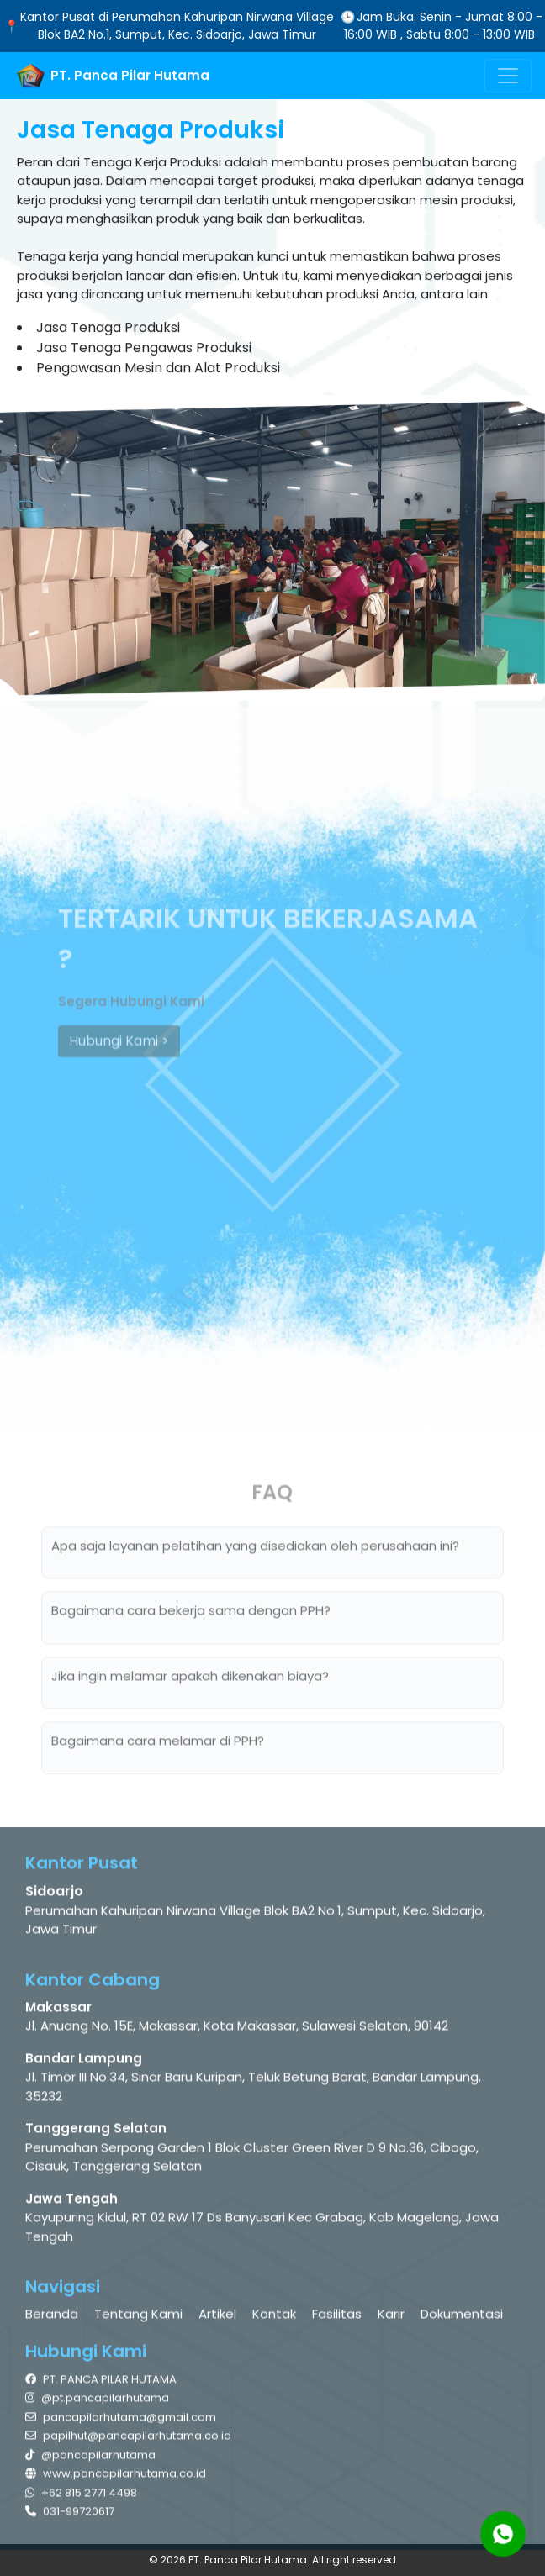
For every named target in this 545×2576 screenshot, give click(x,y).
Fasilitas (337, 2318)
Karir (391, 2318)
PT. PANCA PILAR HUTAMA (101, 2383)
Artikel (217, 2318)
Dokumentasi (462, 2318)
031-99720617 (69, 2516)
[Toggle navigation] (508, 75)
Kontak (274, 2318)
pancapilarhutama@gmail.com (120, 2421)
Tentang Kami (138, 2318)
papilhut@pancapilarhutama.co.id (128, 2440)
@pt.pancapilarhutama (97, 2402)
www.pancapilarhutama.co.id (115, 2478)
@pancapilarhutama (90, 2459)
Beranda (51, 2318)
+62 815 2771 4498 (81, 2497)
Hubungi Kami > (119, 1048)
